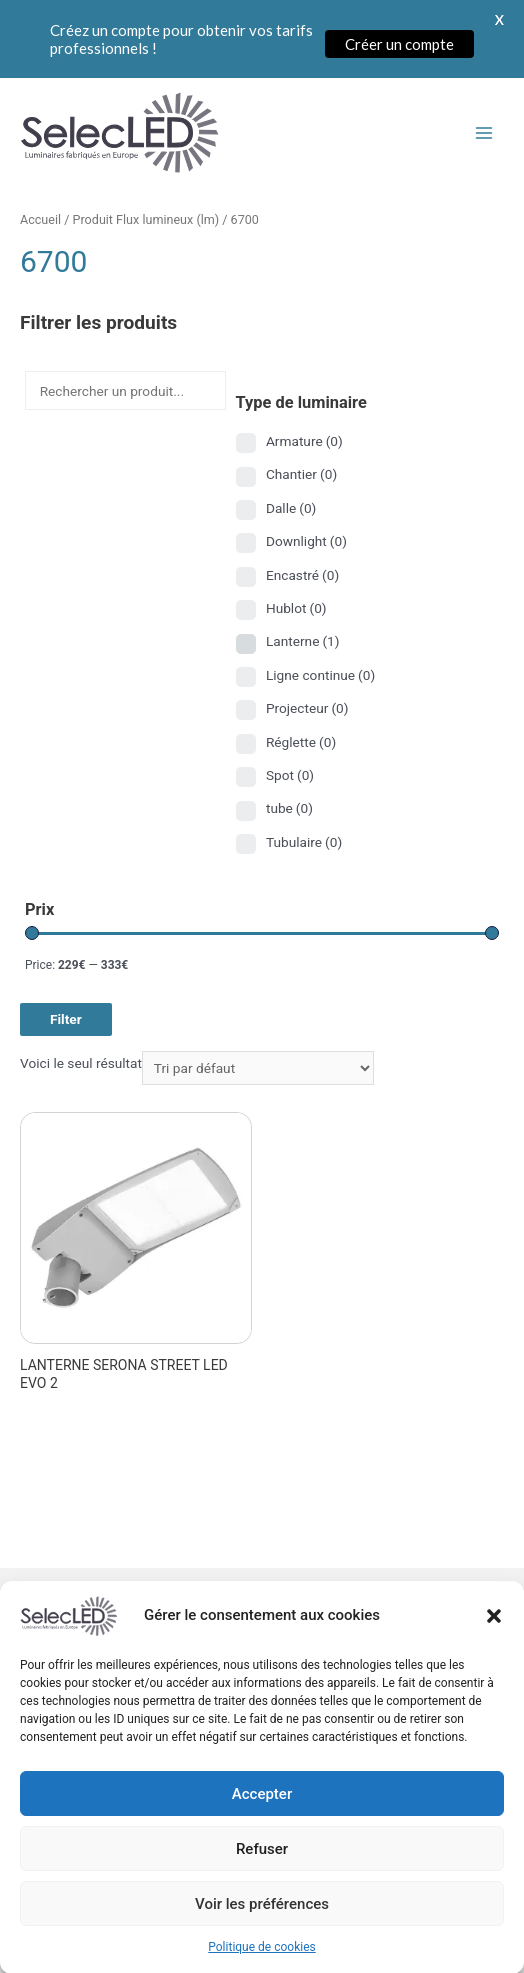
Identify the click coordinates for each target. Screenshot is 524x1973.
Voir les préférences (262, 1942)
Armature (304, 441)
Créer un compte (399, 44)
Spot (290, 775)
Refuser (262, 1887)
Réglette (301, 742)
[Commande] (258, 1068)
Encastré (302, 575)
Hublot (296, 608)
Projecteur (307, 708)
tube (289, 808)
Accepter (262, 1832)
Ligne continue (320, 675)
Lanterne (303, 641)
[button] (494, 1655)
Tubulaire (304, 842)
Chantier (301, 474)
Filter (66, 1019)
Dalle (291, 508)
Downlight (306, 541)
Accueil (40, 219)
